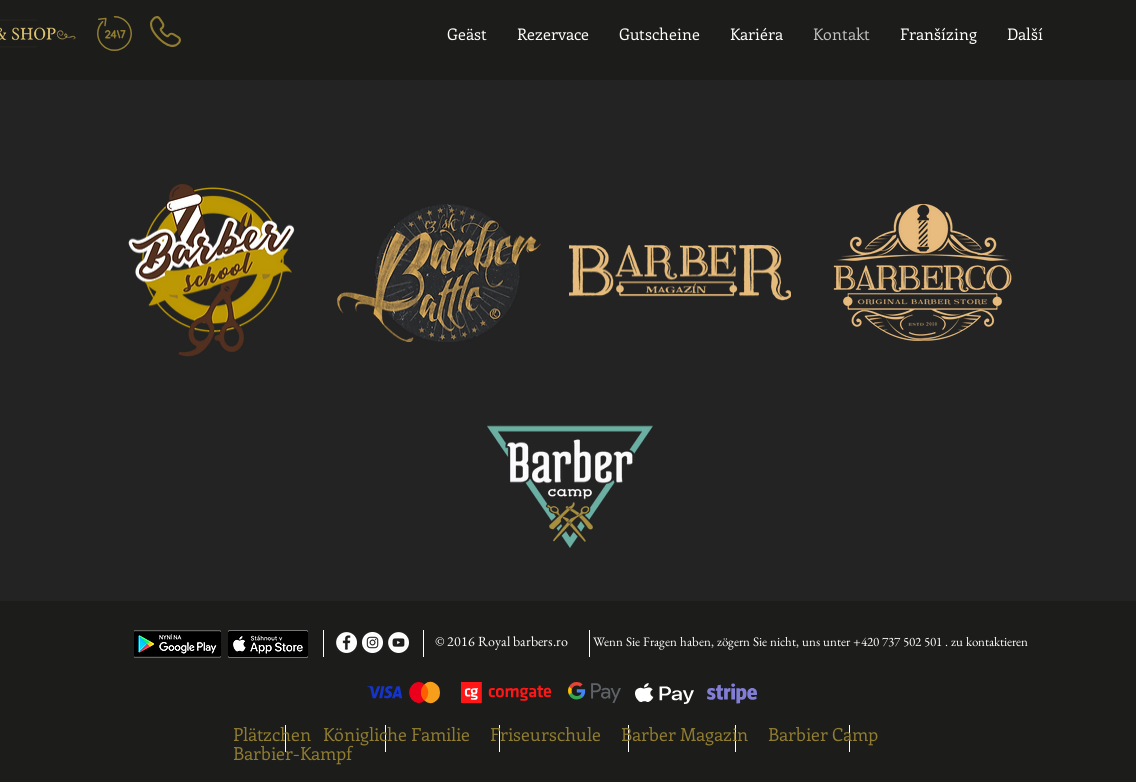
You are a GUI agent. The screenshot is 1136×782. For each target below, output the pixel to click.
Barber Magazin (684, 734)
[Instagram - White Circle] (372, 642)
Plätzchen (272, 734)
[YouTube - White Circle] (398, 642)
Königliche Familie (396, 734)
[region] (273, 43)
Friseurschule (545, 734)
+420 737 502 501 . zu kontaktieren (940, 641)
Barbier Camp (823, 734)
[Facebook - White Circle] (346, 642)
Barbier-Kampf (292, 753)
